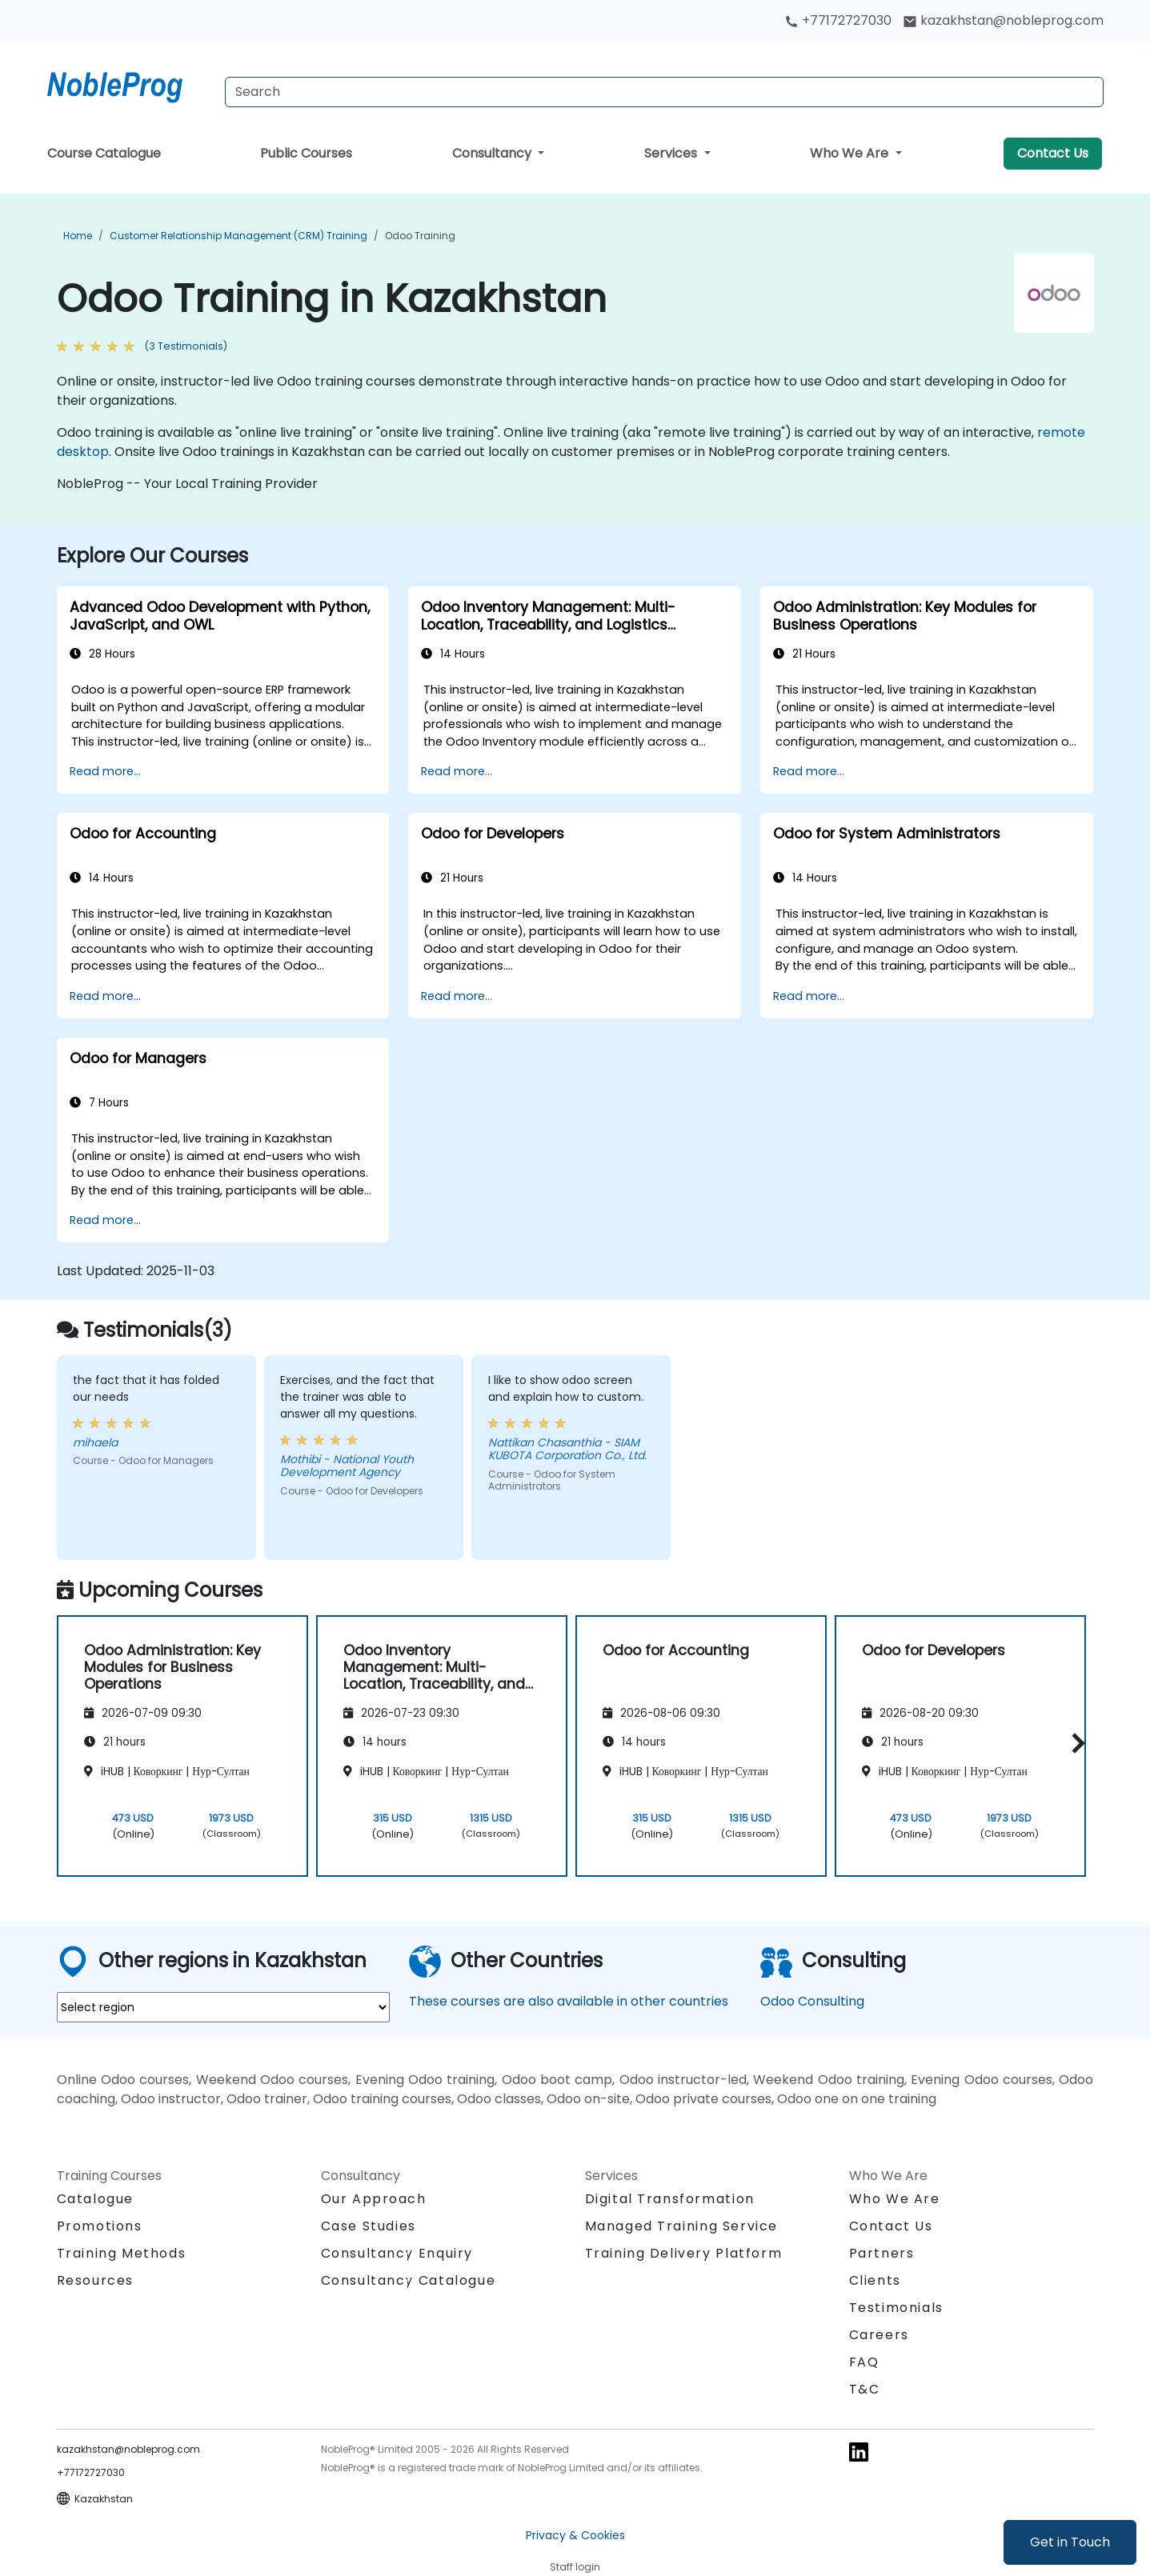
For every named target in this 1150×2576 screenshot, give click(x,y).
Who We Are (851, 153)
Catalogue (95, 2199)
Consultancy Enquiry (397, 2253)
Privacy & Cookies (575, 2535)
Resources (95, 2280)
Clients (875, 2280)
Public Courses (306, 153)
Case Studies (368, 2226)
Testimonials (896, 2307)
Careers (879, 2335)
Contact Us (1052, 153)
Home (77, 235)
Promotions (99, 2226)
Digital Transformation (670, 2199)
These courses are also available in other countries (568, 2001)
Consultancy (493, 153)
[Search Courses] (664, 92)
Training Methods (121, 2253)
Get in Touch (1070, 2542)
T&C (864, 2389)
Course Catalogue (104, 153)
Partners (882, 2253)
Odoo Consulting (812, 2001)
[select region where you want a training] (223, 2007)
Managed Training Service (681, 2226)
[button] (1074, 1743)
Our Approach (374, 2199)
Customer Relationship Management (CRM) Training (238, 235)
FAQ (864, 2362)
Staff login (575, 2567)
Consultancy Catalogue (408, 2280)
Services (672, 153)
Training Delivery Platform (684, 2253)
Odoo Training (420, 235)
